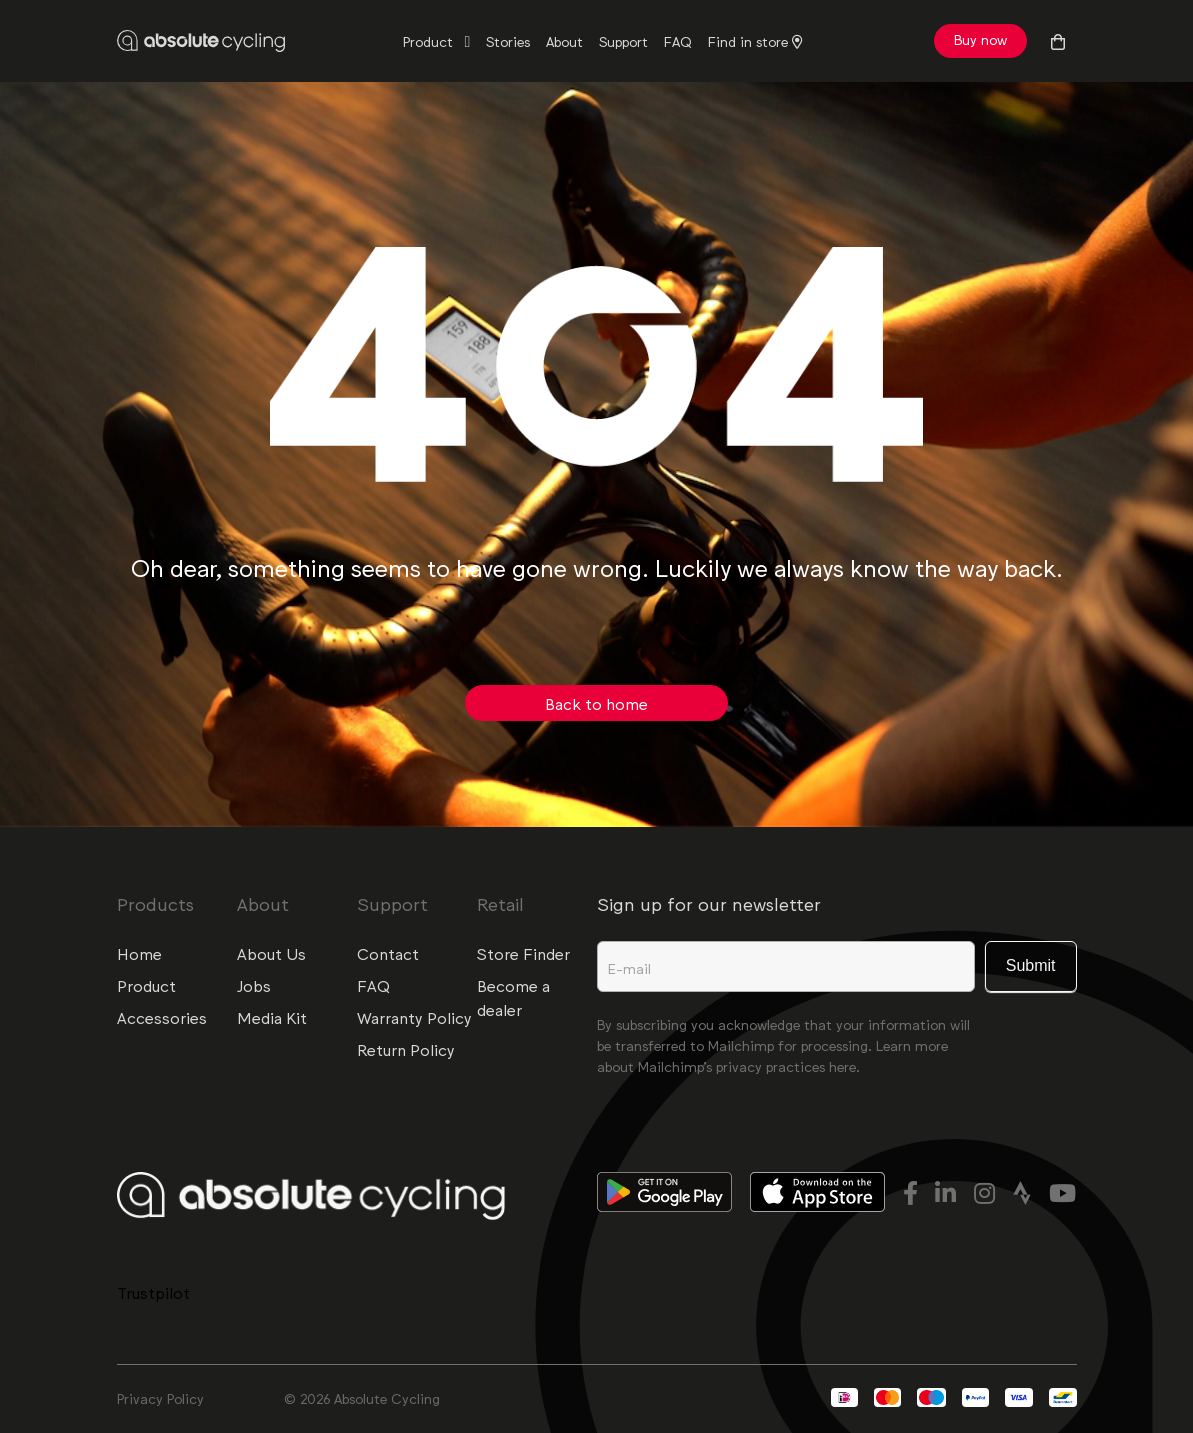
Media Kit (272, 1017)
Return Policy (406, 1049)
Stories (508, 41)
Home (139, 953)
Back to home (596, 703)
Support (623, 41)
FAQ (678, 41)
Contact (388, 953)
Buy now (980, 39)
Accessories (162, 1017)
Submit (1031, 965)
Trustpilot (153, 1292)
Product (430, 41)
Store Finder (523, 953)
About (564, 41)
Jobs (254, 985)
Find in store (755, 41)
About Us (271, 953)
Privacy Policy (160, 1398)
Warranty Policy (414, 1017)
